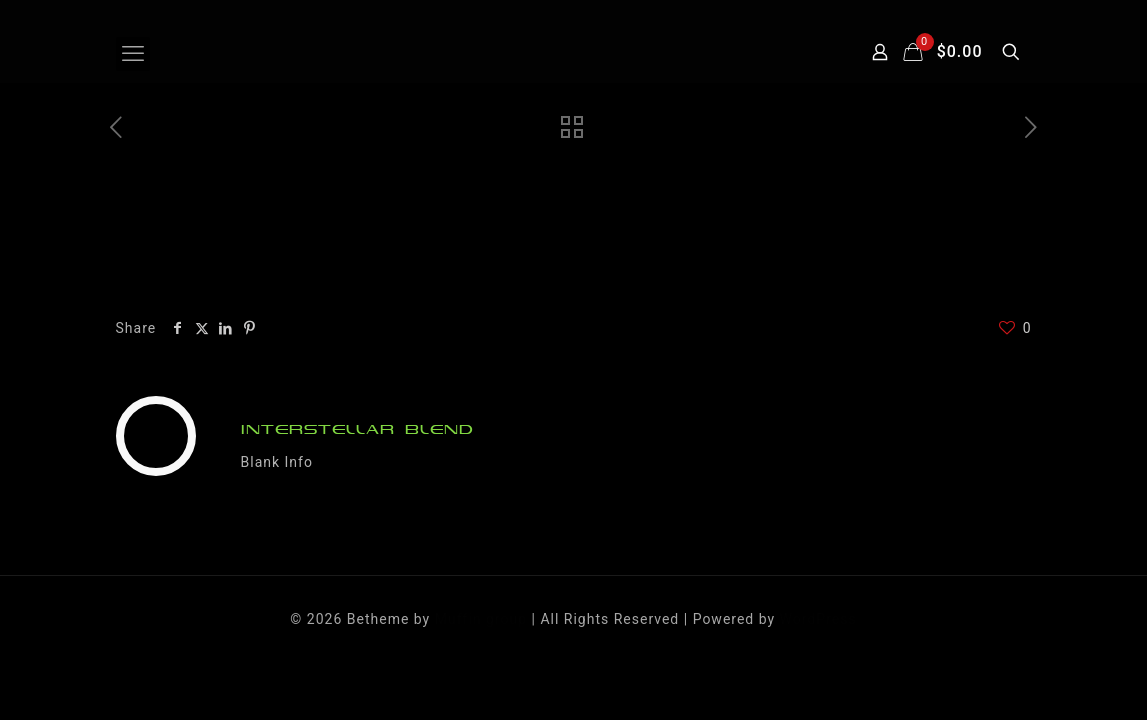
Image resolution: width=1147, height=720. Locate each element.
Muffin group (481, 619)
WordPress (818, 619)
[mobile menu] (133, 54)
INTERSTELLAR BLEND (357, 429)
